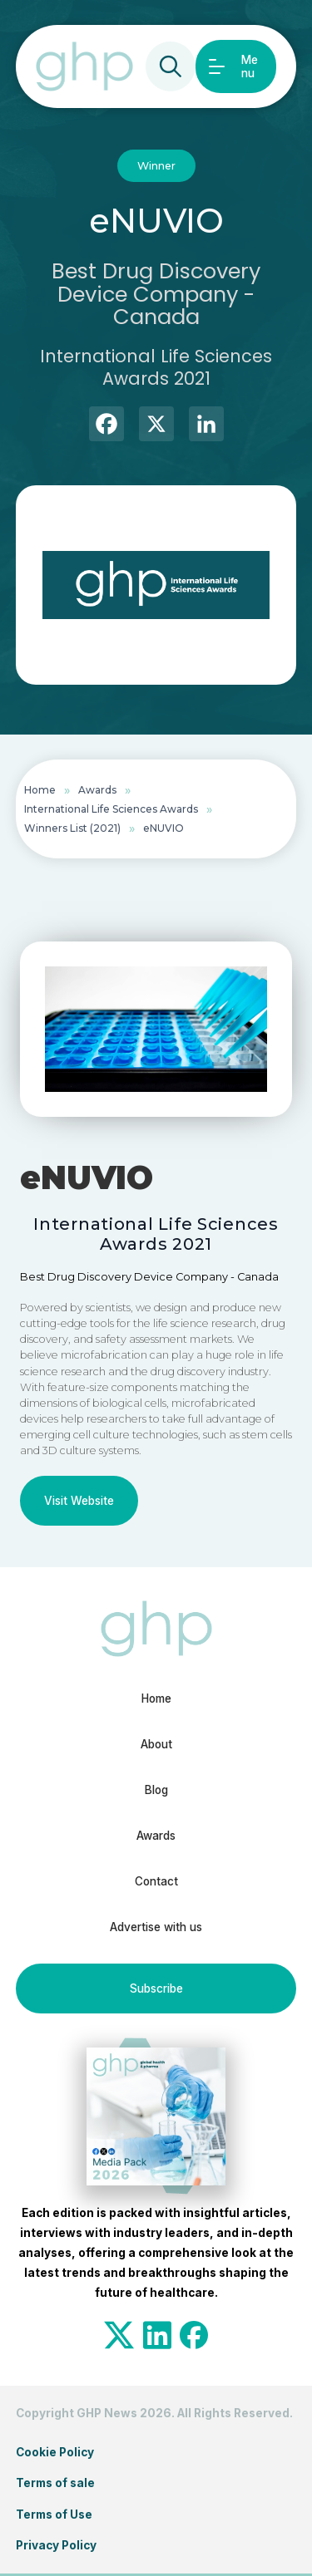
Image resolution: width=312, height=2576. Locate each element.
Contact (156, 1881)
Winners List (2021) (72, 828)
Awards (97, 790)
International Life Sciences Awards (111, 809)
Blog (156, 1790)
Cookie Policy (55, 2452)
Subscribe (156, 1988)
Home (40, 790)
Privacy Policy (56, 2545)
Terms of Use (54, 2514)
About (156, 1744)
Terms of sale (55, 2483)
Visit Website (79, 1500)
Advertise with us (156, 1927)
